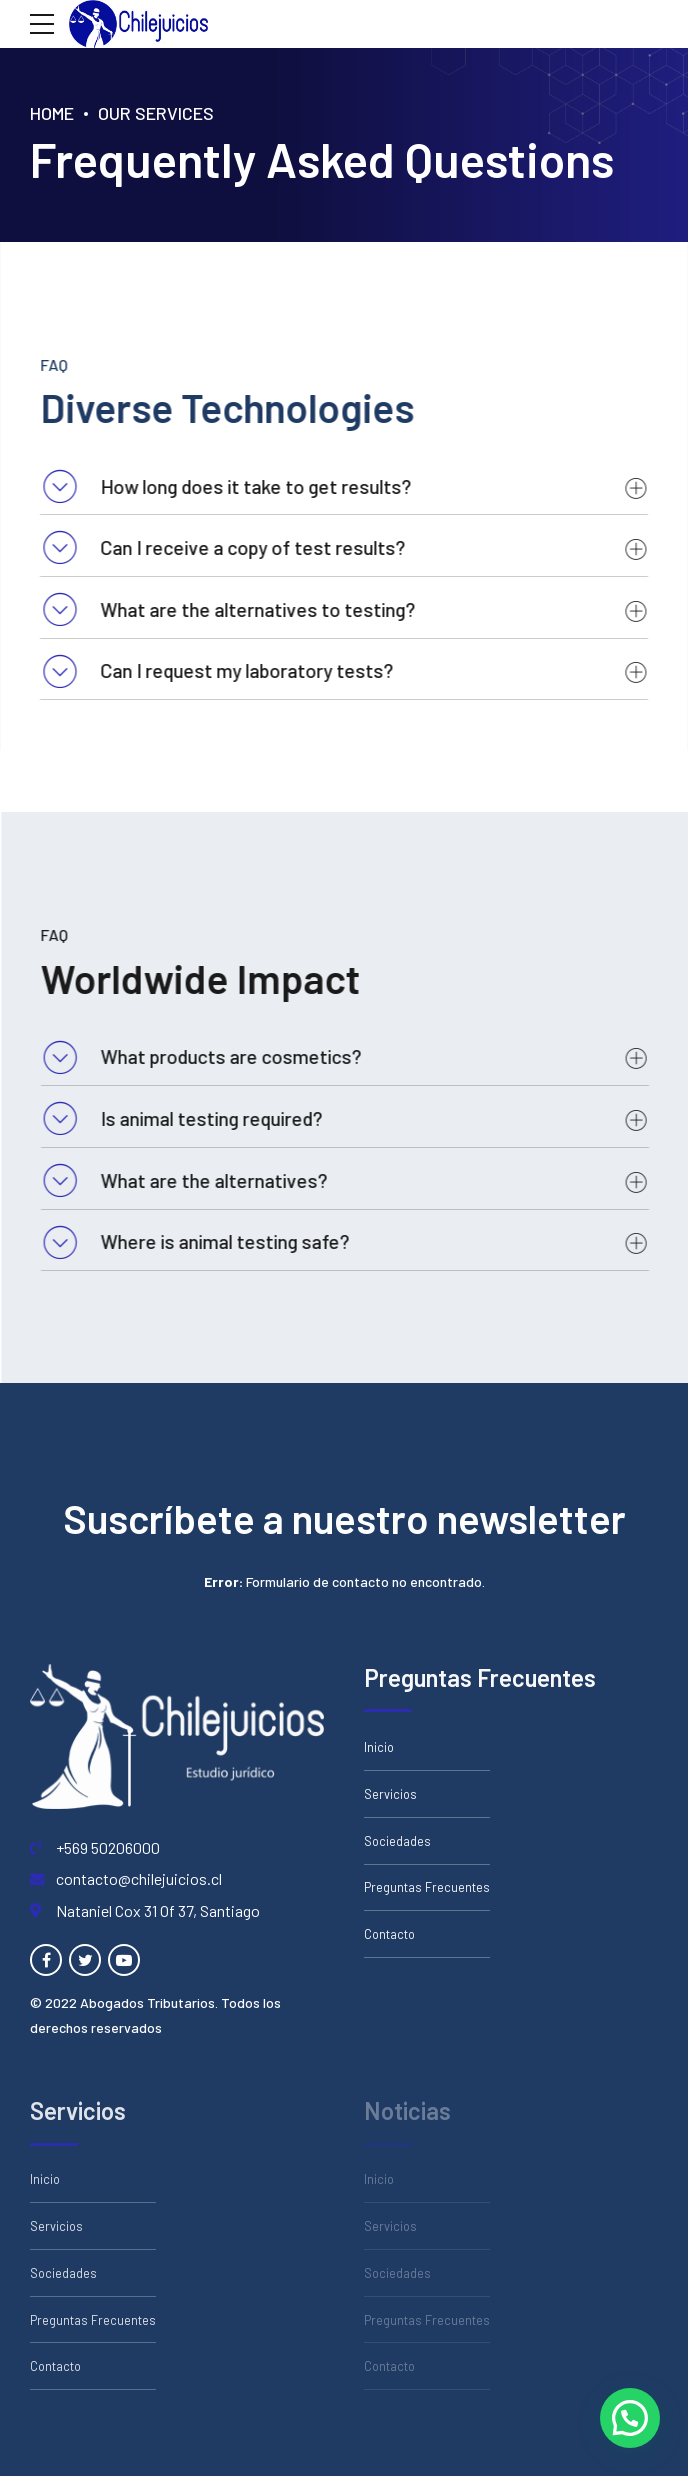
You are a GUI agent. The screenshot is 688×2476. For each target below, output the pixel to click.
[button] (630, 2418)
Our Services (156, 113)
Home (52, 113)
